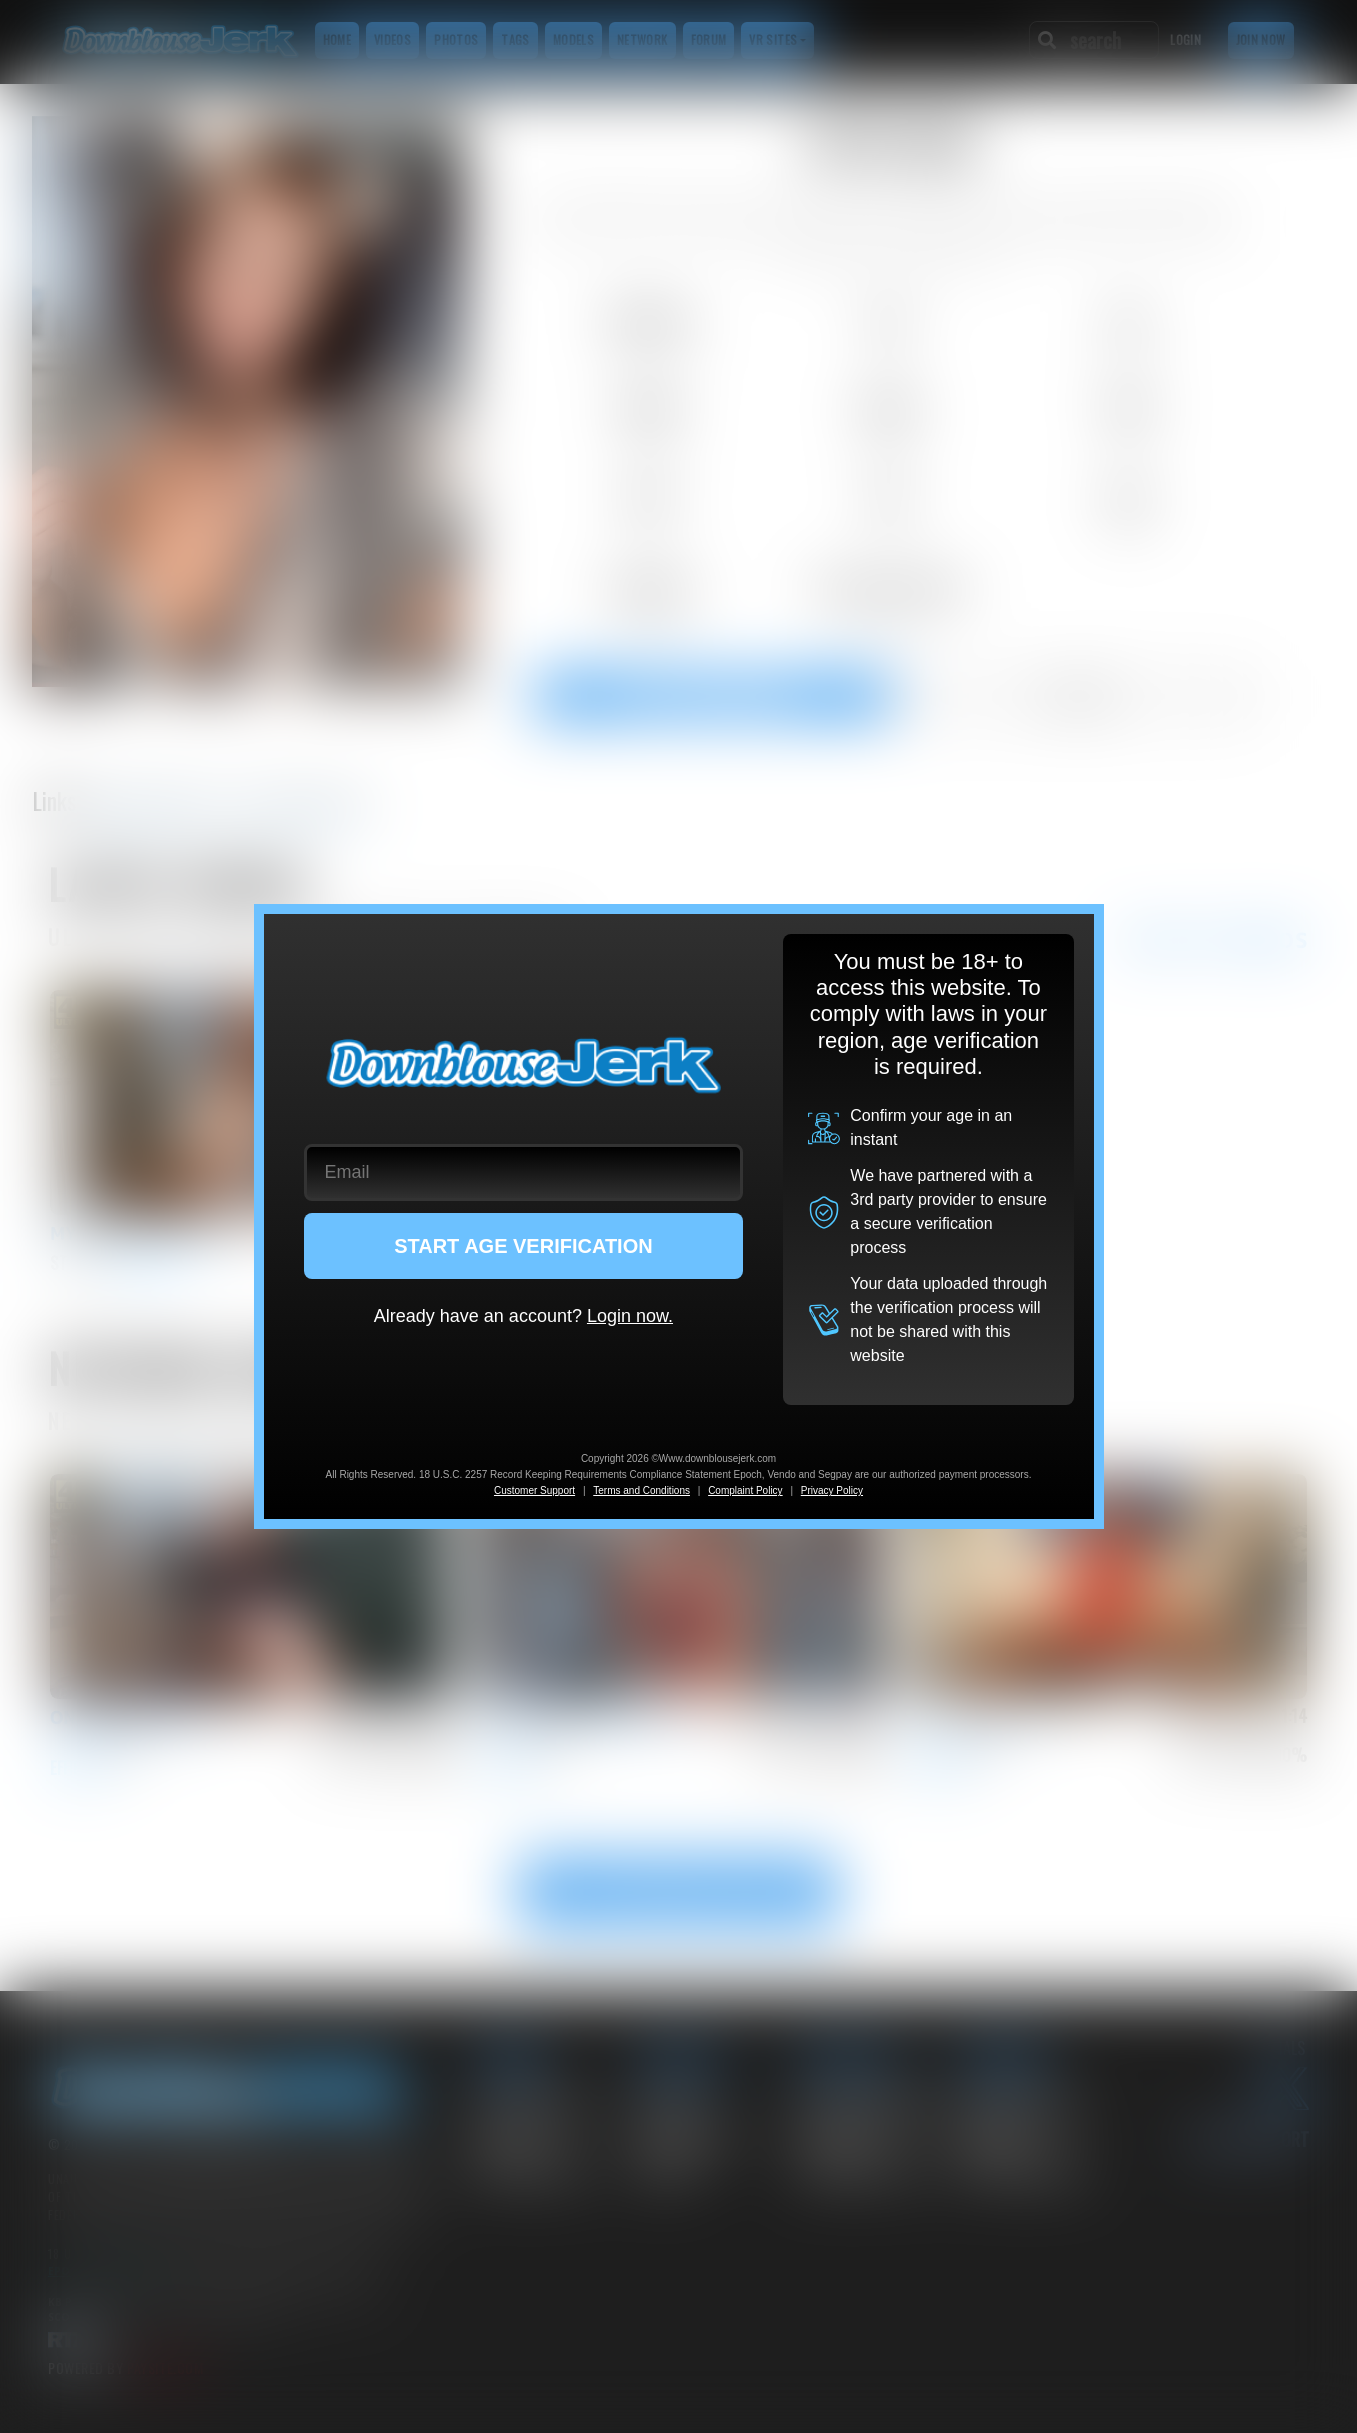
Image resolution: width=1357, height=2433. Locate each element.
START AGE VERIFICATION (523, 1246)
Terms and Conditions (641, 1490)
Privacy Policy (832, 1490)
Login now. (630, 1316)
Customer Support (534, 1490)
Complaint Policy (745, 1490)
